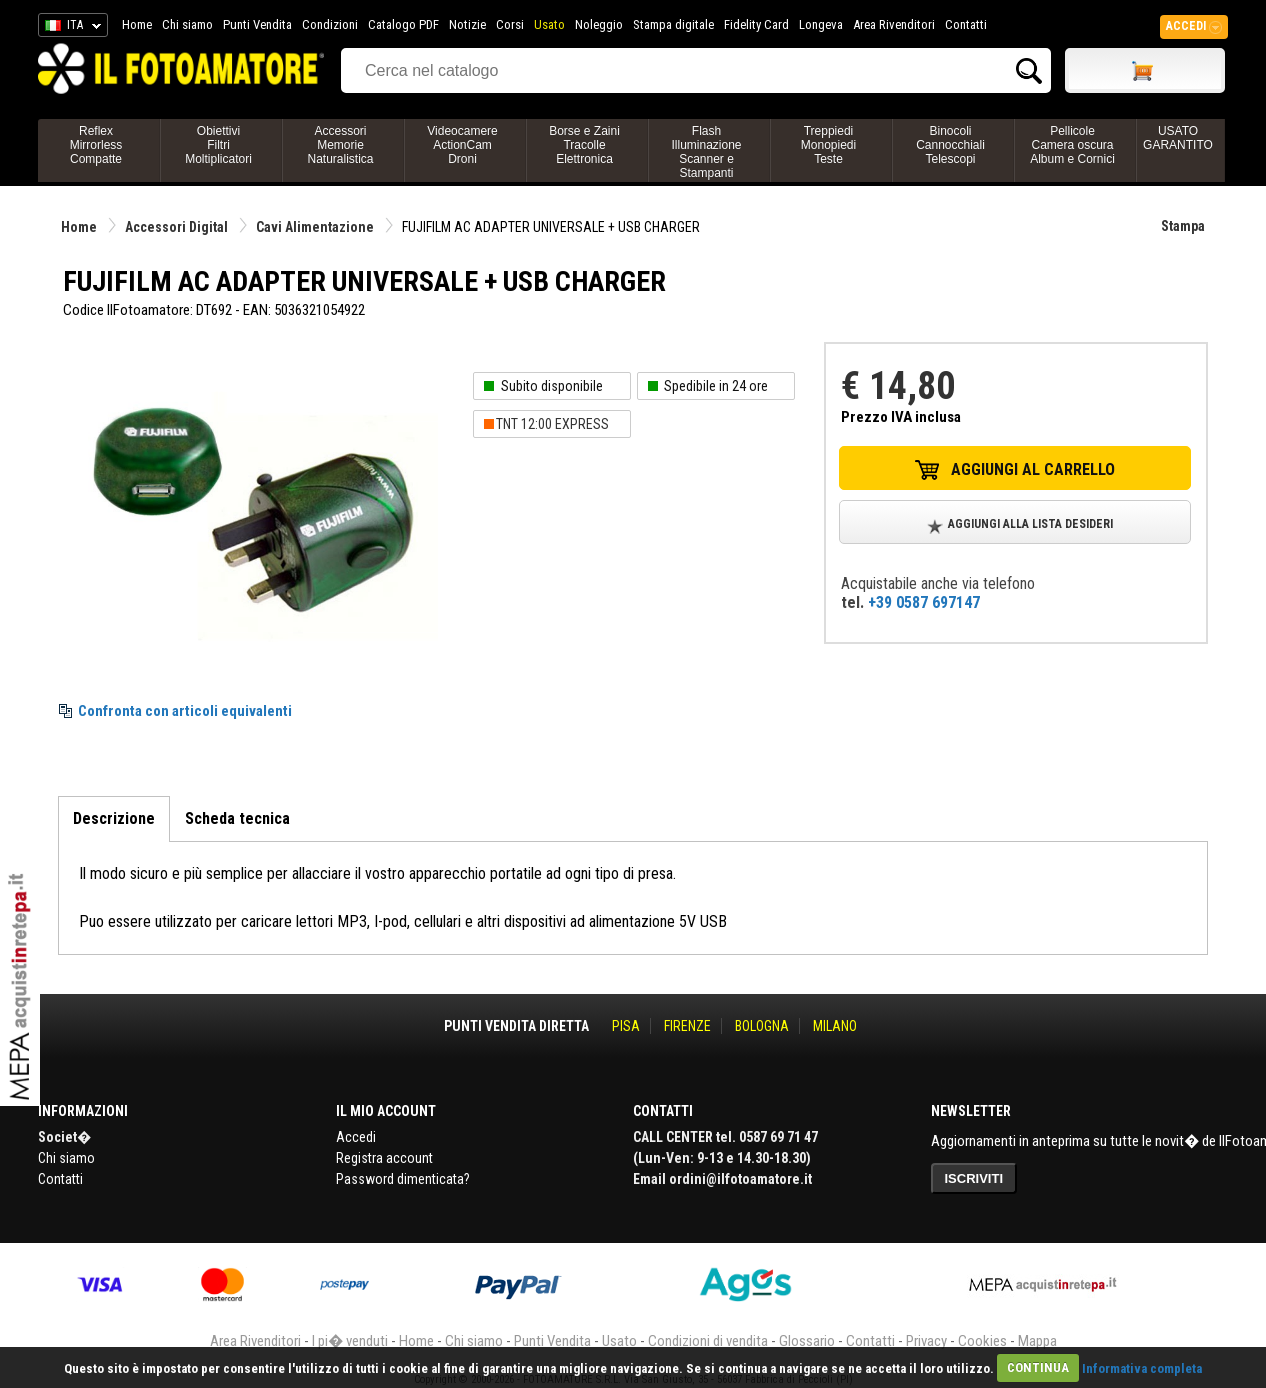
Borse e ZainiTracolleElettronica (584, 145)
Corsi (510, 24)
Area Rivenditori (894, 24)
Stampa (1183, 226)
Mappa (1037, 1341)
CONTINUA (1038, 1367)
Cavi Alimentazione (315, 227)
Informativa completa (1142, 1367)
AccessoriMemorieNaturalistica (340, 145)
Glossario (807, 1341)
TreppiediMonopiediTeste (828, 145)
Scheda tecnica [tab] (237, 818)
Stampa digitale (673, 24)
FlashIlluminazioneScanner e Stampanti (706, 152)
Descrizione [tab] (114, 818)
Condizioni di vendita (708, 1341)
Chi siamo (187, 24)
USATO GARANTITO (1178, 138)
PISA (626, 1026)
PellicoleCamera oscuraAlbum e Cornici (1072, 145)
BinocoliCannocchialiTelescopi (950, 145)
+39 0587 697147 (924, 602)
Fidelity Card (756, 24)
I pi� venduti (350, 1341)
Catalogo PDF (403, 24)
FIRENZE (687, 1026)
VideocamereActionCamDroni (462, 145)
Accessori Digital (176, 227)
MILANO (835, 1026)
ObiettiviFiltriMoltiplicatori (218, 145)
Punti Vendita (257, 24)
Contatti (966, 24)
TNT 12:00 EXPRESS (552, 424)
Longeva (821, 24)
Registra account (384, 1158)
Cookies (982, 1341)
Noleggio (599, 24)
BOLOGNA (762, 1026)
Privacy (926, 1341)
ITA (69, 28)
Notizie (467, 24)
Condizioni (330, 24)
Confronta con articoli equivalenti (185, 711)
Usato (549, 24)
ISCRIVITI (974, 1178)
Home (137, 24)
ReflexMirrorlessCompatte (96, 145)
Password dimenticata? (403, 1179)
